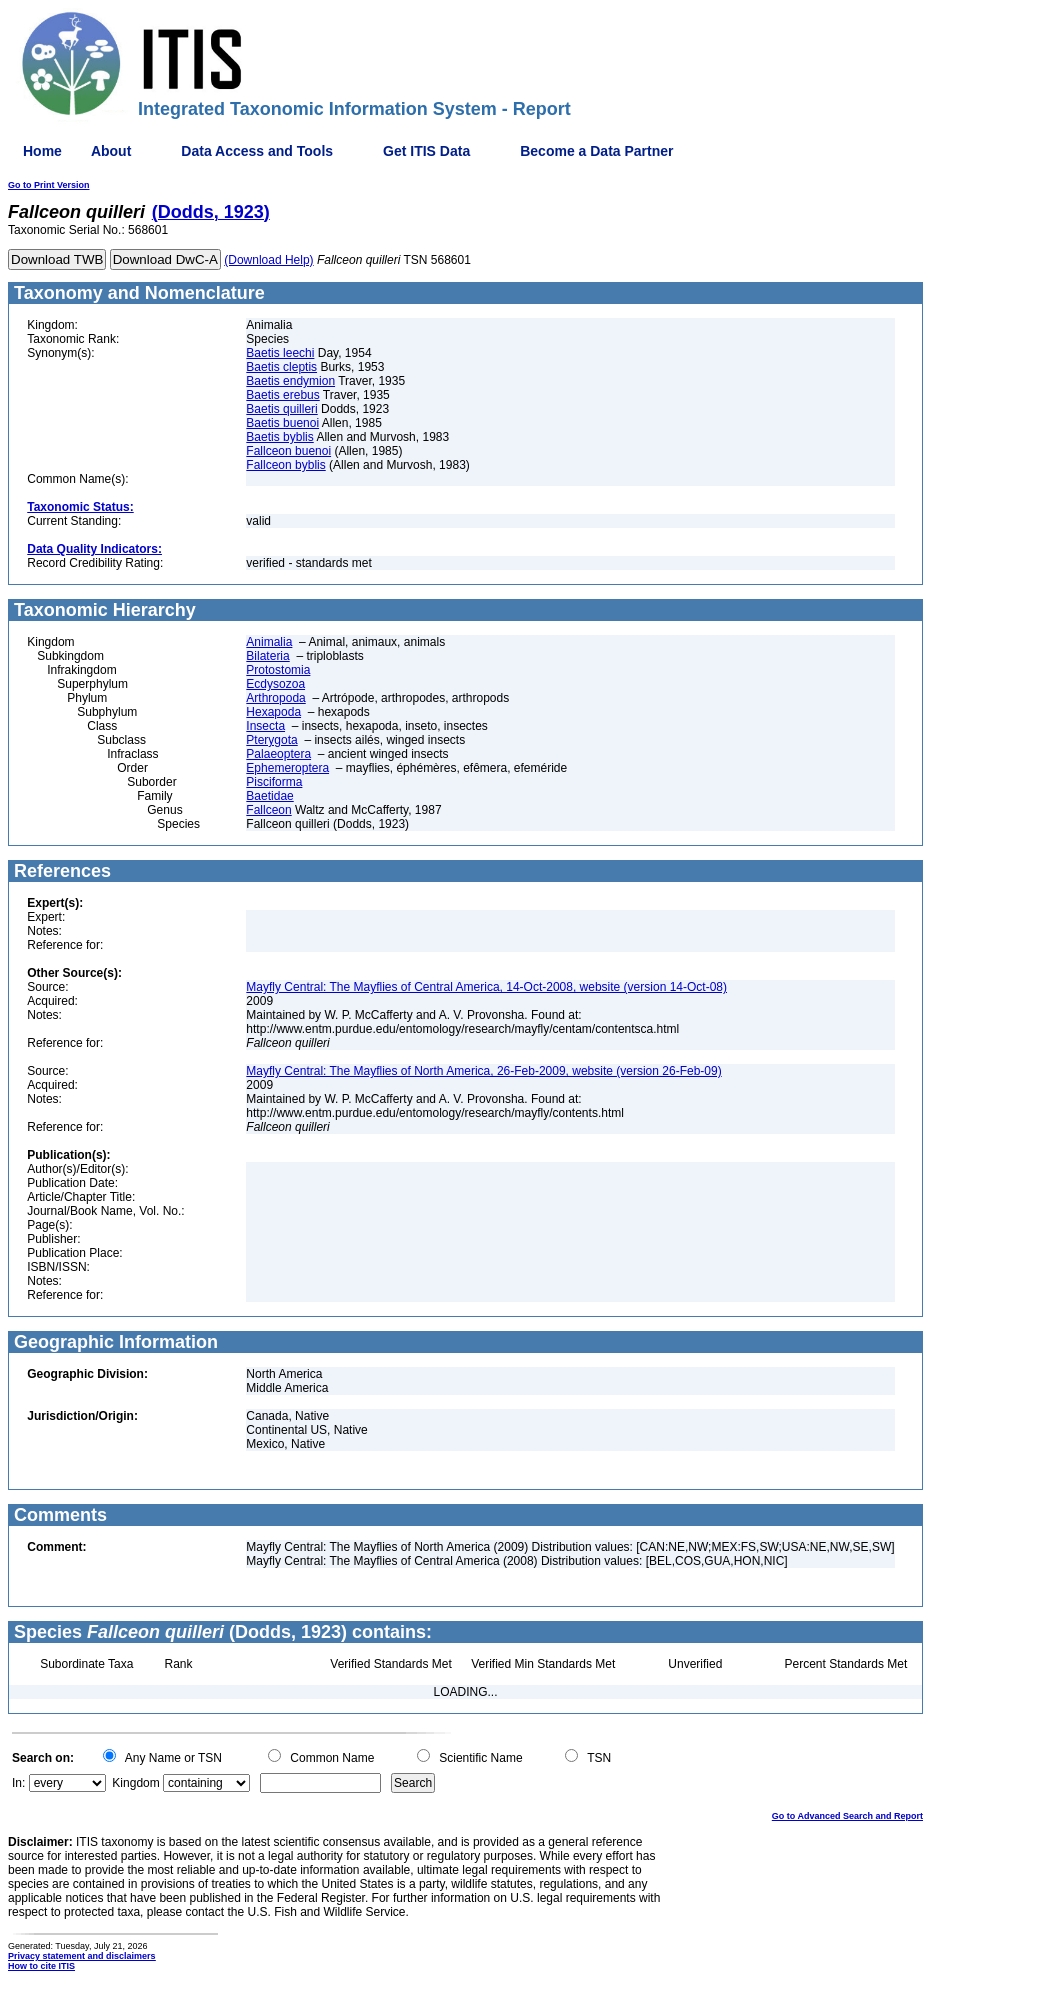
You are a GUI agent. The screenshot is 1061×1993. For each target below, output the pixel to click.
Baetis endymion (290, 381)
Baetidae (269, 796)
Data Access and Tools (257, 151)
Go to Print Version (49, 185)
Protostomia (278, 670)
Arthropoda (275, 698)
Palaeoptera (278, 754)
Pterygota (271, 740)
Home (42, 151)
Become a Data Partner (596, 151)
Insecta (265, 726)
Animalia (269, 642)
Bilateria (267, 656)
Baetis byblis (279, 437)
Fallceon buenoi (288, 451)
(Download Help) (268, 260)
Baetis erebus (282, 395)
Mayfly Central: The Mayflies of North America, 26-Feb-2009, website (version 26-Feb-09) (483, 1071)
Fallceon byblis (285, 465)
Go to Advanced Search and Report (847, 1816)
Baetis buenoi (282, 423)
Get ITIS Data (426, 151)
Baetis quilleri (281, 409)
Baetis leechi (280, 353)
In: (18, 1783)
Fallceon (268, 810)
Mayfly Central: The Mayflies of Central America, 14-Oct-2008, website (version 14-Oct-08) (486, 987)
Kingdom (135, 1783)
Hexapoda (273, 712)
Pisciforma (274, 782)
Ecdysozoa (275, 684)
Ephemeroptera (287, 768)
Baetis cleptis (281, 367)
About (111, 151)
